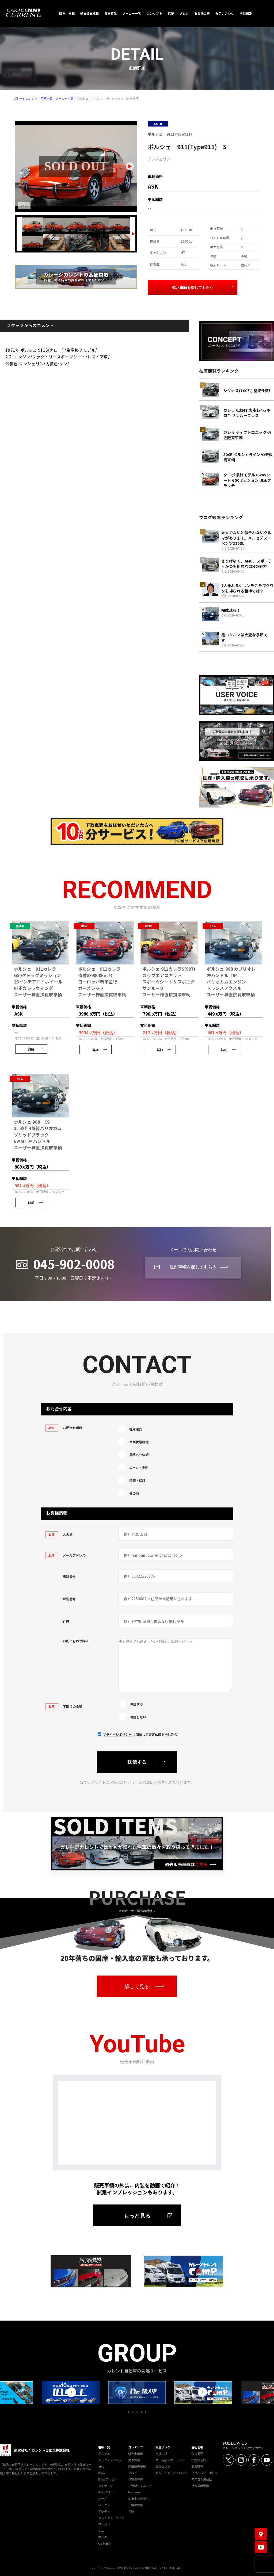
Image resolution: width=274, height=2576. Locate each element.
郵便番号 (69, 1599)
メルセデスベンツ (109, 2459)
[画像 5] (119, 225)
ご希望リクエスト (140, 2485)
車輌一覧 (46, 98)
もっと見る (137, 2215)
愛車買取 (134, 2459)
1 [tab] (128, 2411)
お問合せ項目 (63, 1428)
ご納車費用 (135, 2504)
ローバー (104, 2523)
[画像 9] (98, 242)
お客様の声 (135, 2478)
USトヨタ (104, 2542)
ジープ (102, 2497)
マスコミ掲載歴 (201, 2478)
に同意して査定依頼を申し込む (140, 1733)
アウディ (104, 2510)
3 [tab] (137, 2411)
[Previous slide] (19, 234)
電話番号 (69, 1576)
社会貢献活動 (200, 2485)
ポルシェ (82, 98)
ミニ (101, 2530)
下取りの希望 (63, 1705)
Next (202, 2391)
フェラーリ (105, 2485)
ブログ (132, 2472)
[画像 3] (76, 225)
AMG (101, 2465)
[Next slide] (130, 166)
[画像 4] (98, 225)
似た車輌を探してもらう (192, 287)
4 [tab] (141, 2411)
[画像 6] (32, 242)
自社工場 (161, 2453)
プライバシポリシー (117, 1733)
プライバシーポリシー (206, 2472)
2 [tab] (132, 2411)
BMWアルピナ (107, 2478)
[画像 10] (119, 242)
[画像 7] (54, 242)
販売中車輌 (135, 2453)
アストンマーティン (111, 2517)
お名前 (59, 1534)
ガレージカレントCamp (171, 2472)
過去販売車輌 (137, 2465)
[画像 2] (54, 225)
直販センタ (162, 2465)
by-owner (135, 2491)
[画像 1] (32, 225)
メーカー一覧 (64, 98)
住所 (66, 1621)
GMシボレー (106, 2491)
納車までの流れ (138, 2497)
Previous (71, 2391)
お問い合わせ (200, 2459)
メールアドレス (65, 1555)
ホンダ (102, 2536)
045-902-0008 (74, 1264)
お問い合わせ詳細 (76, 1641)
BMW (101, 2472)
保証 (131, 2510)
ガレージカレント (25, 98)
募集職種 (197, 2465)
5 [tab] (145, 2411)
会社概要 (197, 2453)
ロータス (104, 2504)
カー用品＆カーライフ (170, 2459)
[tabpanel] (137, 2391)
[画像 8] (76, 242)
